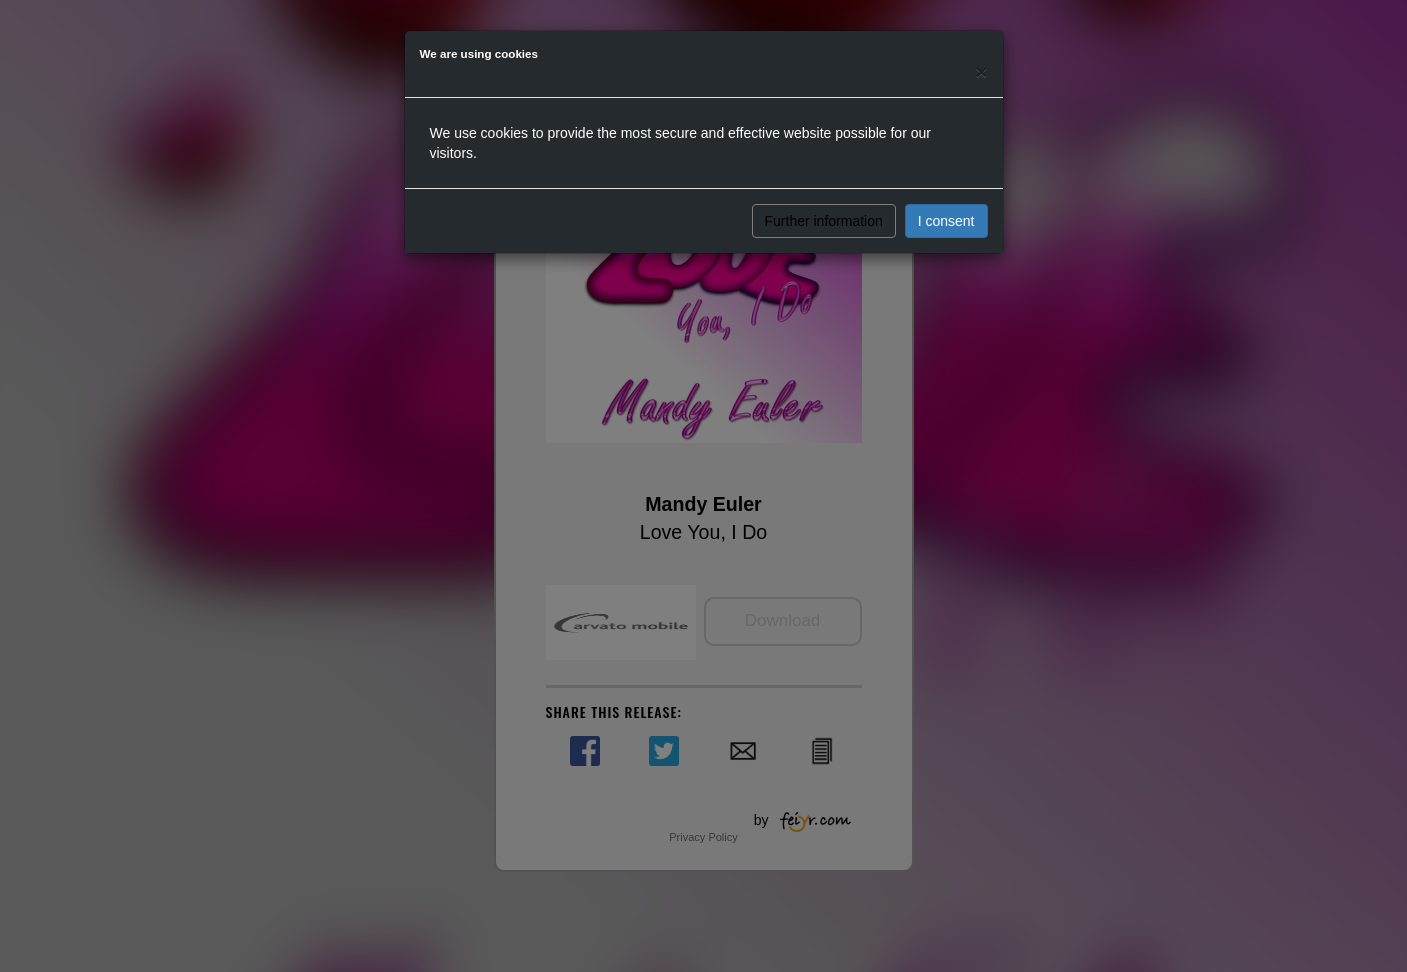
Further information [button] (824, 221)
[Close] (981, 71)
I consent (946, 221)
